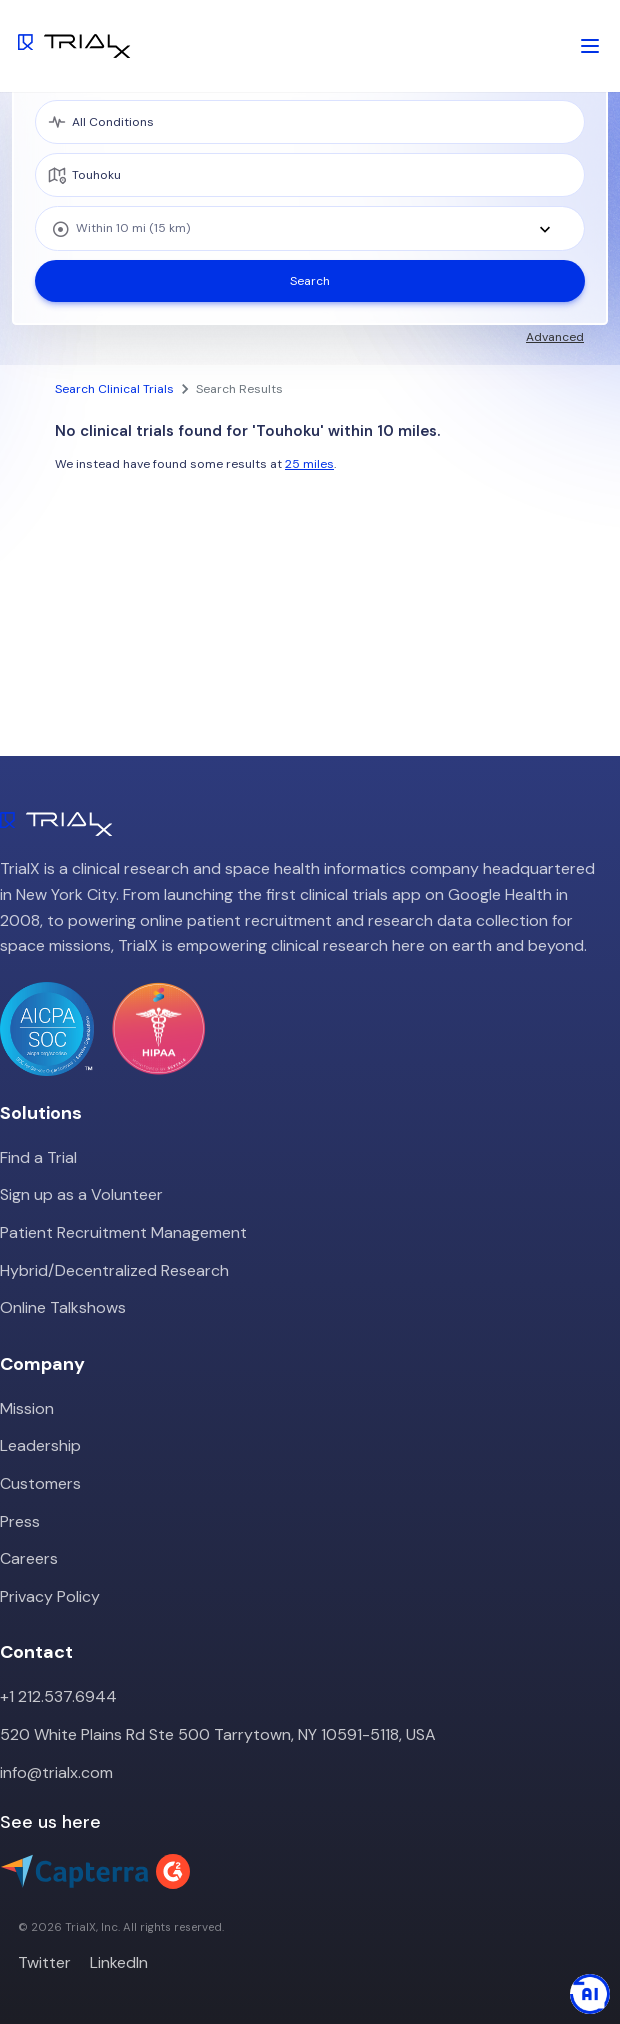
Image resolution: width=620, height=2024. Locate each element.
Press (20, 1521)
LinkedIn (119, 1962)
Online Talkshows (63, 1307)
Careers (29, 1558)
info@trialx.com (56, 1772)
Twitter (44, 1962)
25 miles (309, 464)
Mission (27, 1408)
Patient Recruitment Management (123, 1232)
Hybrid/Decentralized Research (114, 1270)
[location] (310, 175)
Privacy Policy (50, 1596)
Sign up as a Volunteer (81, 1194)
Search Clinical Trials (114, 389)
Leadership (40, 1445)
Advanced (555, 337)
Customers (40, 1483)
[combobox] (310, 228)
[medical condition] (310, 122)
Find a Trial (38, 1157)
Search (310, 281)
